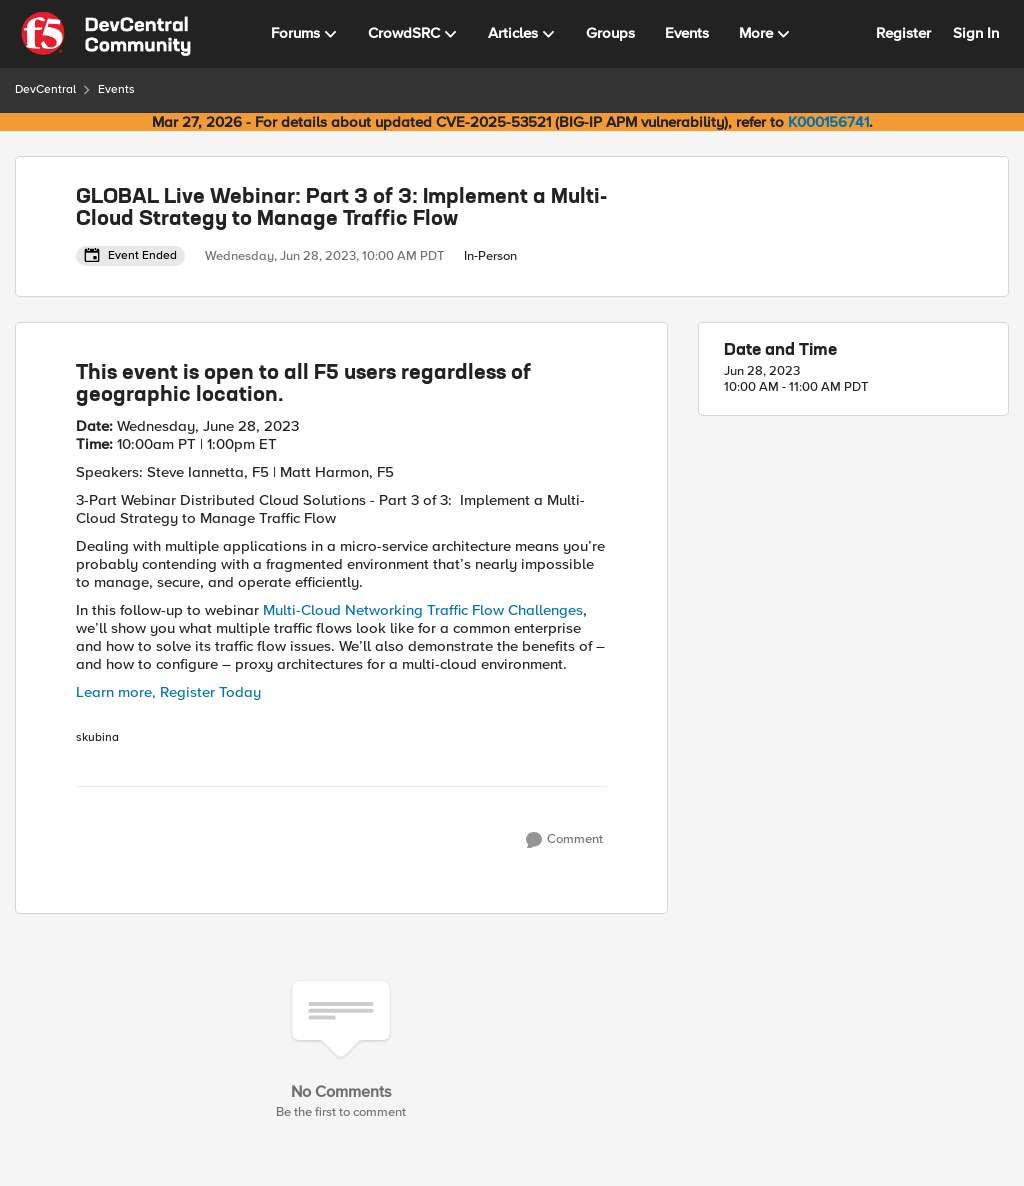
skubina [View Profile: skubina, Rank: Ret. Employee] (97, 738)
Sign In (976, 33)
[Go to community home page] (106, 34)
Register (903, 33)
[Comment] (564, 840)
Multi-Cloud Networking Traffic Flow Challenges (423, 610)
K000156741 (828, 122)
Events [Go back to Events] (116, 89)
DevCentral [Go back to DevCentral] (45, 89)
